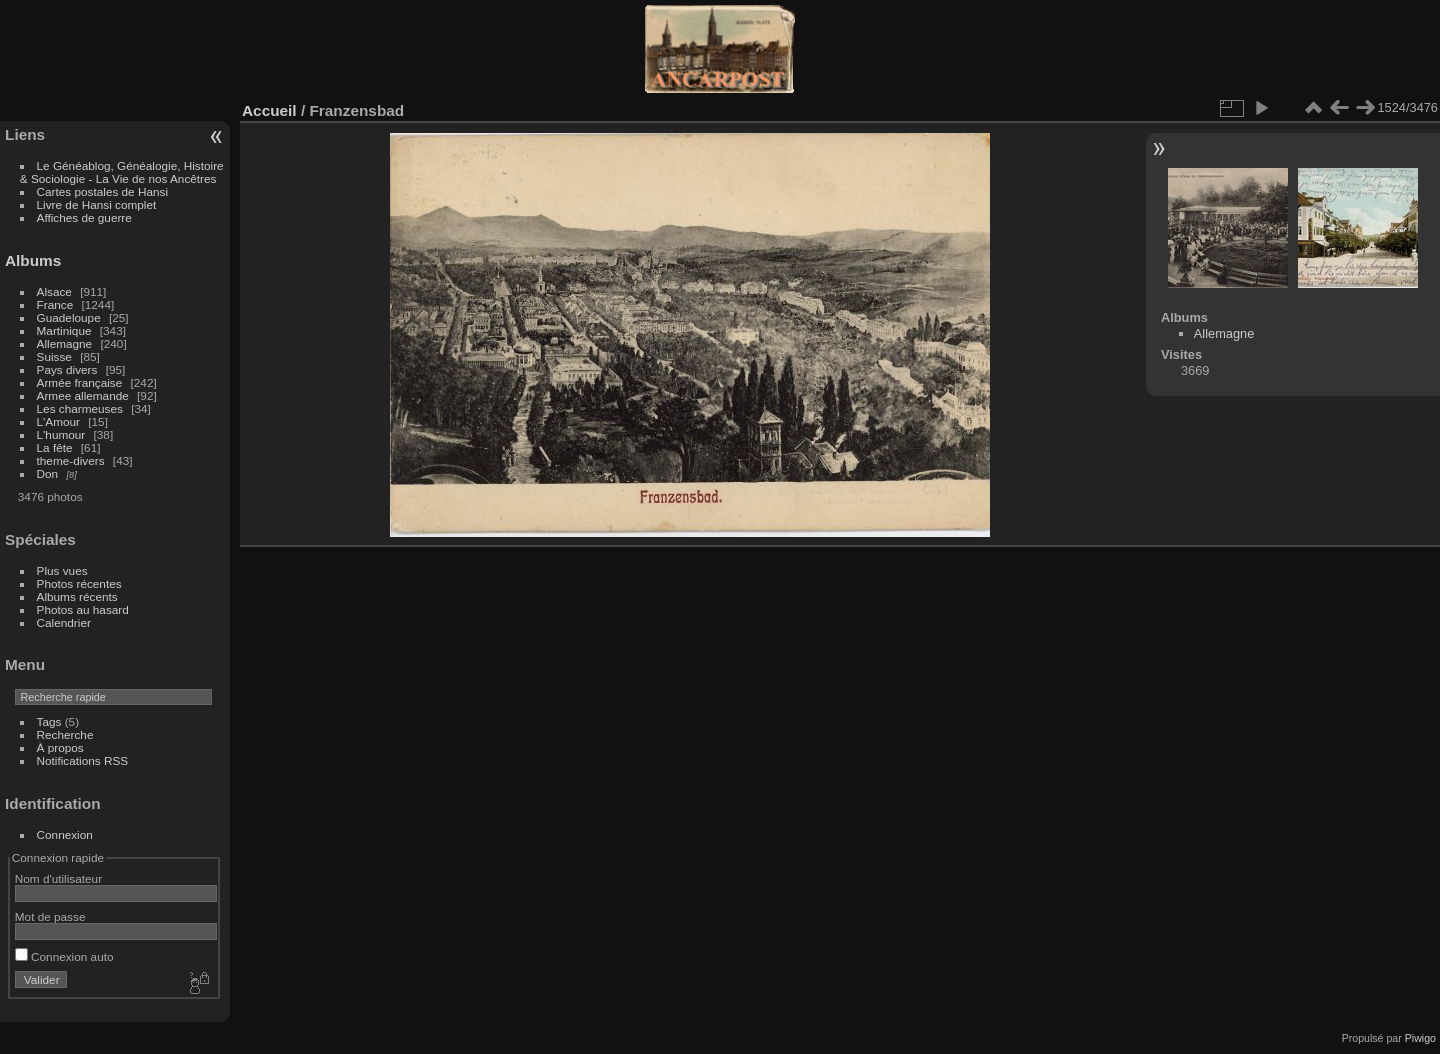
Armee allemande (83, 395)
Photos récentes (79, 583)
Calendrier (64, 622)
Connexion (65, 834)
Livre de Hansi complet (97, 204)
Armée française (80, 382)
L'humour (61, 434)
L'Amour (58, 421)
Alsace (54, 291)
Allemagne (65, 343)
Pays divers (67, 369)
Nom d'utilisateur (58, 878)
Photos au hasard (83, 609)
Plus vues (62, 570)
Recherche (65, 734)
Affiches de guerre (84, 217)
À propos (60, 747)
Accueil (269, 110)
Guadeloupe (69, 317)
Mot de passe (50, 916)
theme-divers (71, 460)
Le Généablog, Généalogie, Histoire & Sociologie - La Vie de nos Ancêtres (122, 172)
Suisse (54, 356)
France (55, 304)
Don (48, 473)
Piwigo (1420, 1038)
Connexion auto (64, 956)
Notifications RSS (83, 760)
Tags (49, 721)
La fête (55, 447)
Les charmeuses (80, 408)
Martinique (64, 330)
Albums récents (77, 596)
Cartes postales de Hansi (102, 191)
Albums (33, 260)
